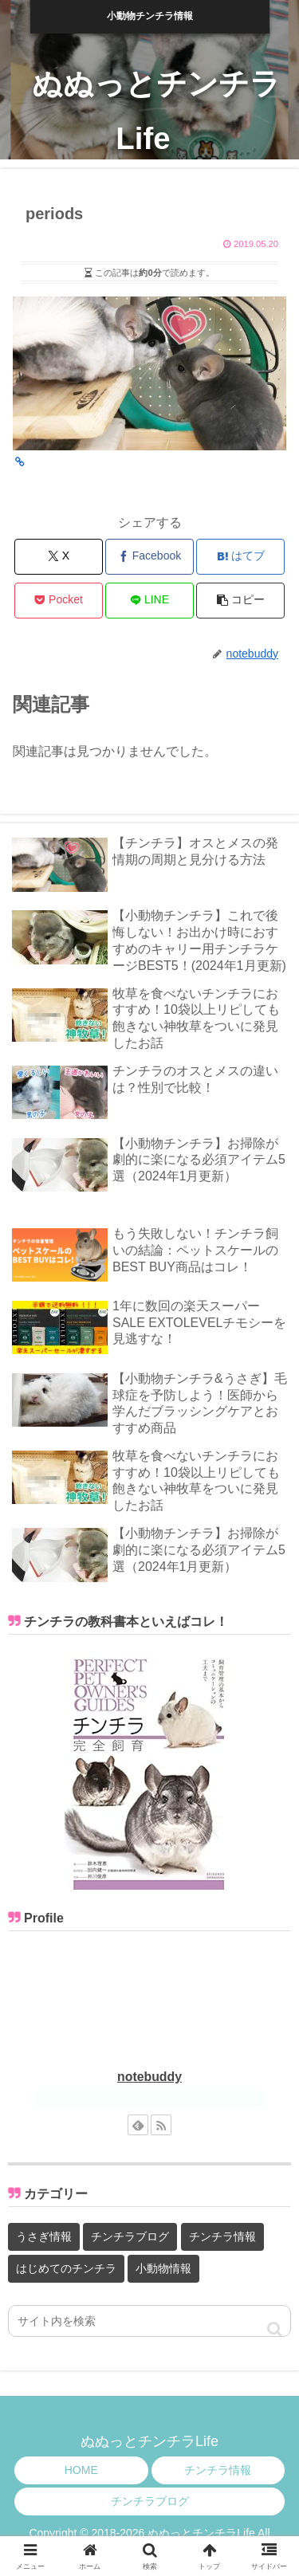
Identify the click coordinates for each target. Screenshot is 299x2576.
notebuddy (149, 2076)
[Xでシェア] (58, 557)
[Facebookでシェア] (149, 557)
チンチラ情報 (217, 2470)
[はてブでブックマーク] (240, 557)
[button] (240, 600)
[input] (149, 2321)
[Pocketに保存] (58, 600)
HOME (81, 2470)
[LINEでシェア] (149, 600)
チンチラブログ (150, 2501)
